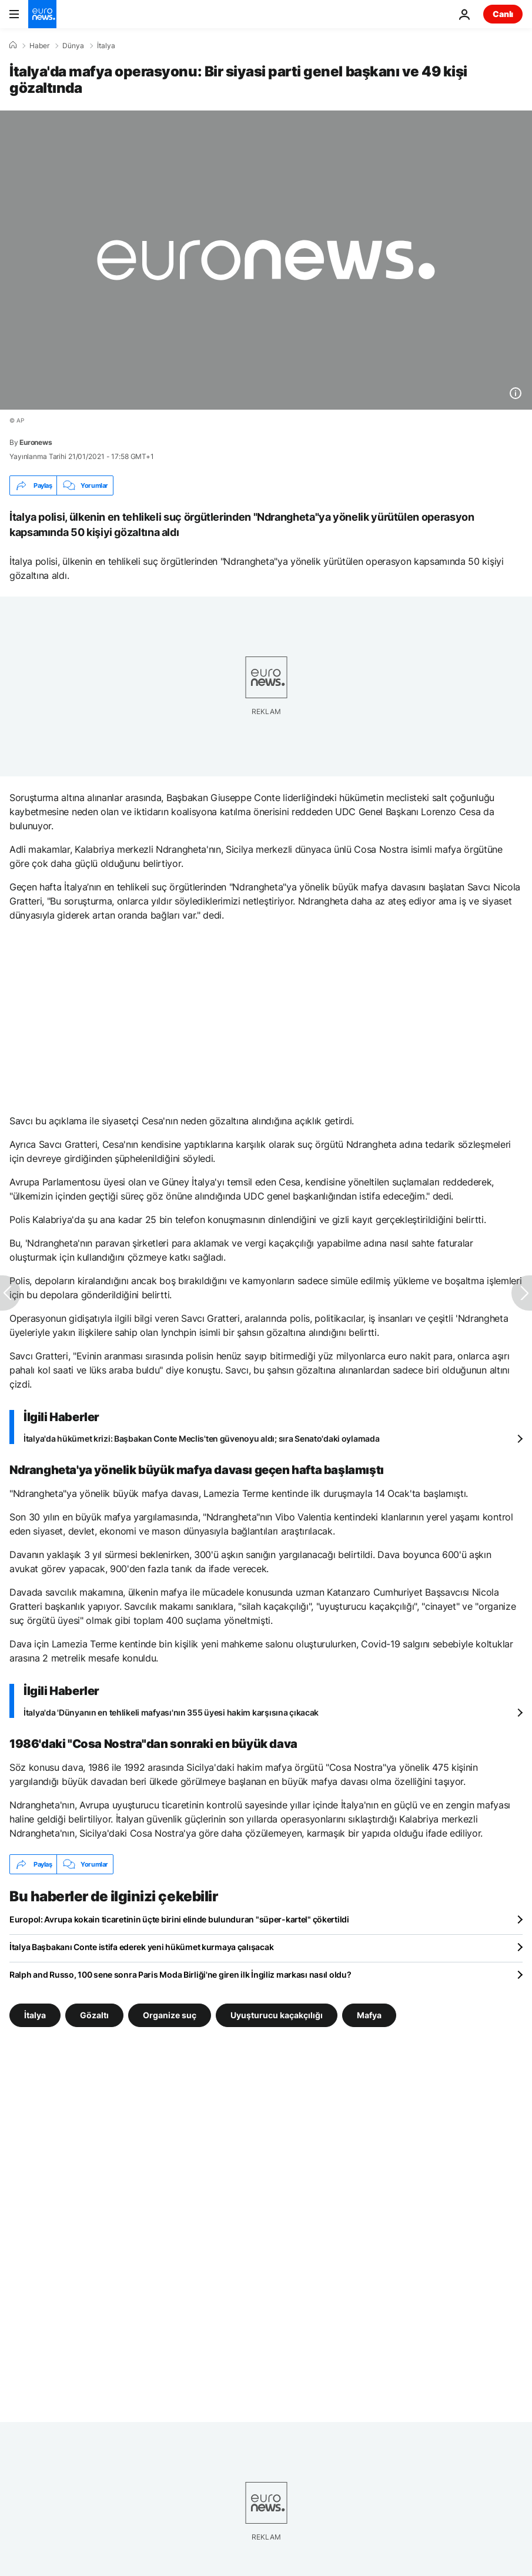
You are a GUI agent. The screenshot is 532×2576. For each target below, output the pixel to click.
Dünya (73, 45)
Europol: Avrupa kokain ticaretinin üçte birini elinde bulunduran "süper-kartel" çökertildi (179, 1919)
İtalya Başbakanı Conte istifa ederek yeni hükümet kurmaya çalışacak (141, 1947)
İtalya (106, 45)
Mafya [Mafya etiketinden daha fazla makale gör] (369, 2015)
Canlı (503, 14)
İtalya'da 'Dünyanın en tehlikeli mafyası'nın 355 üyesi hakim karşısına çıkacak (171, 1712)
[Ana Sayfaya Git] (42, 14)
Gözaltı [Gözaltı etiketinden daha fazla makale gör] (94, 2015)
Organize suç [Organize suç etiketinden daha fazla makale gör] (169, 2015)
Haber (39, 45)
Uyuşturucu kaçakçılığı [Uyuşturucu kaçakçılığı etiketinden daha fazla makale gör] (276, 2015)
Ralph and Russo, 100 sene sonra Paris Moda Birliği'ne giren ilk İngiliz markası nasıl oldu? (180, 1974)
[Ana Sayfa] (12, 45)
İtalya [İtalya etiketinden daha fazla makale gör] (35, 2015)
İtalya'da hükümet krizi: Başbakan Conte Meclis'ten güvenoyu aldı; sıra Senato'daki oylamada (202, 1438)
